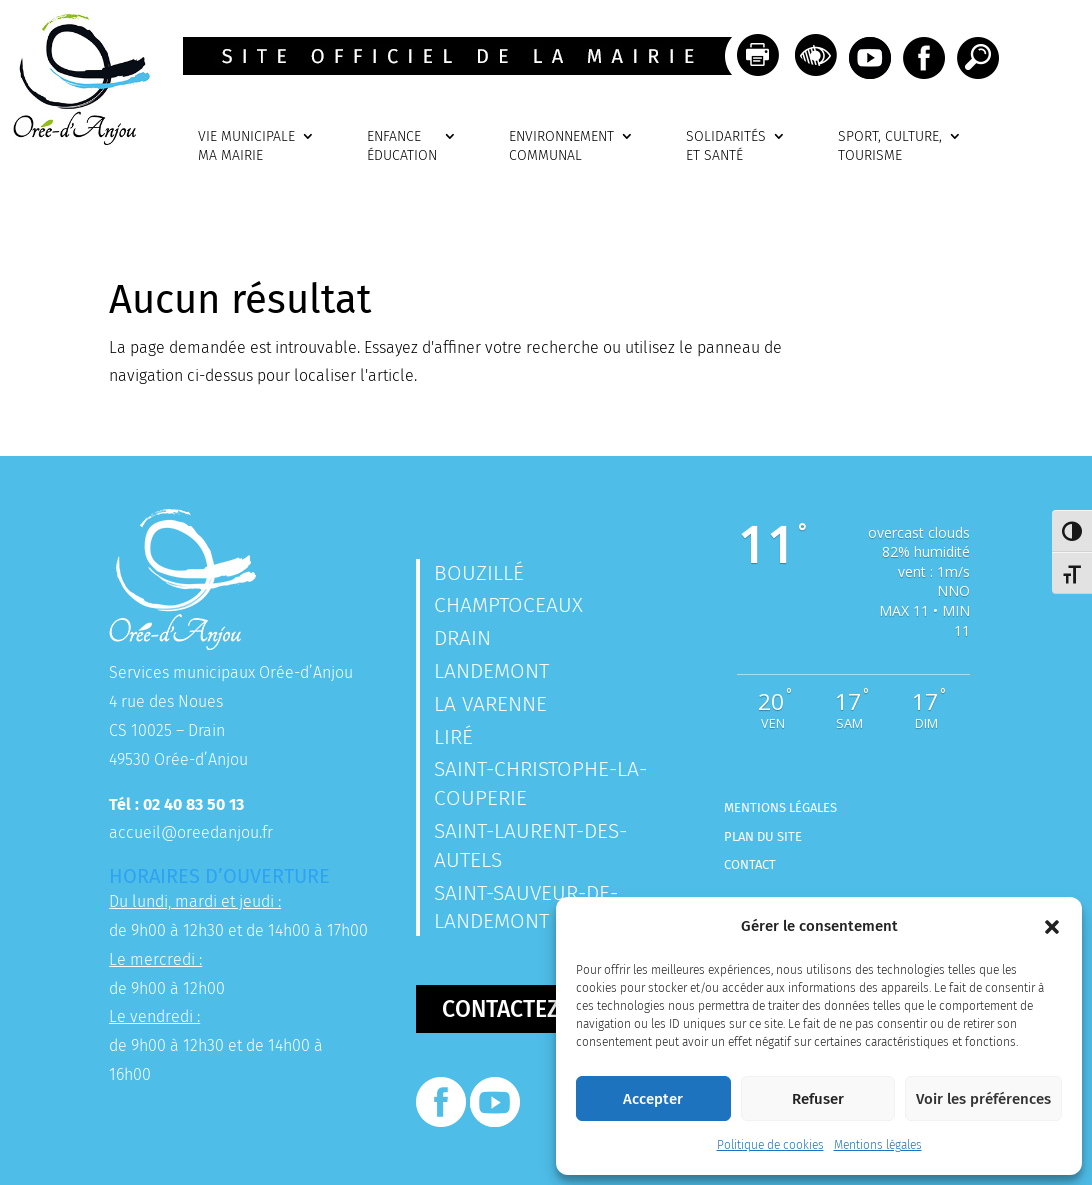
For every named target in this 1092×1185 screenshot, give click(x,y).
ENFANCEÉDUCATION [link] (402, 146)
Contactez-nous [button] (534, 1009)
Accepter (653, 1099)
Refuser (818, 1099)
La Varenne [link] (490, 704)
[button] (1052, 927)
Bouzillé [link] (479, 573)
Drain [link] (462, 638)
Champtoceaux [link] (508, 605)
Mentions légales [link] (878, 1145)
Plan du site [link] (763, 836)
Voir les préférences (983, 1099)
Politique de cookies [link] (770, 1145)
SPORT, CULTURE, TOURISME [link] (890, 146)
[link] (75, 139)
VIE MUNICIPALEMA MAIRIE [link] (246, 146)
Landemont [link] (491, 671)
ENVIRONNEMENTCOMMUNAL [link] (561, 146)
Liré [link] (453, 737)
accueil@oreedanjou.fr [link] (191, 832)
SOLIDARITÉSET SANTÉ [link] (726, 146)
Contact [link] (750, 864)
